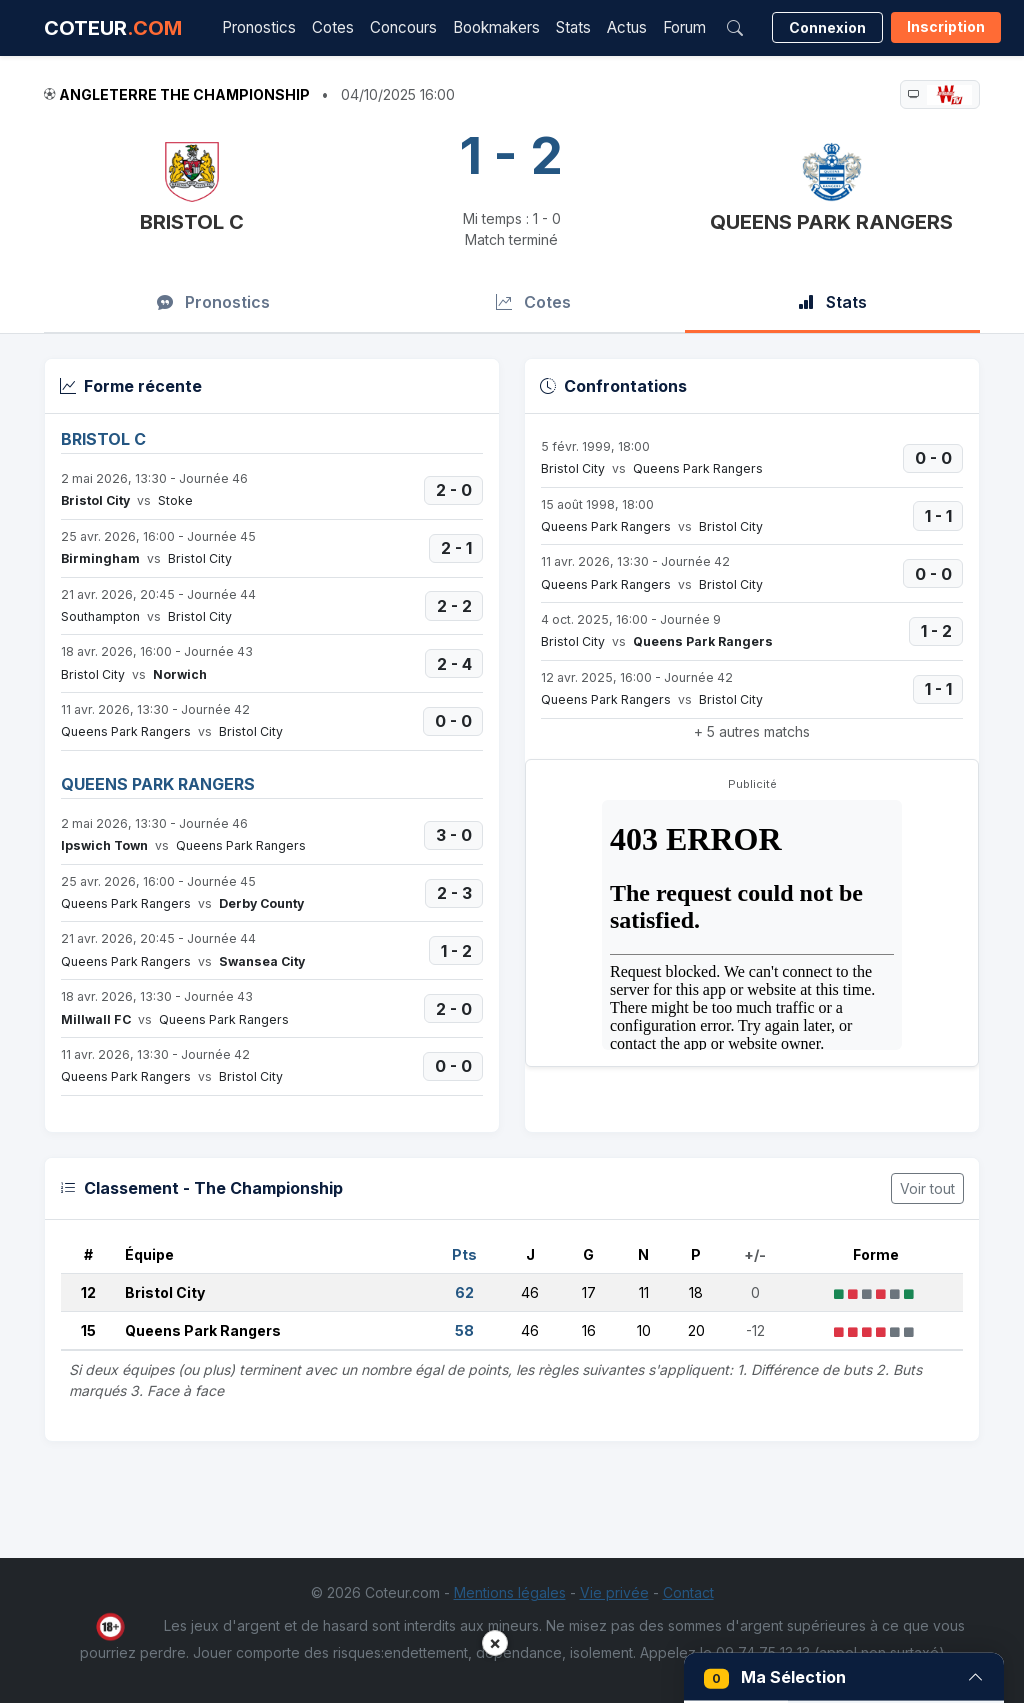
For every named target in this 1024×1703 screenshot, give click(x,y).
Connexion (827, 27)
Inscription (946, 26)
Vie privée (614, 1592)
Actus (627, 27)
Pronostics (259, 27)
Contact (688, 1592)
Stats (573, 27)
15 (88, 1330)
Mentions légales (510, 1592)
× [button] (495, 1642)
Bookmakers (496, 27)
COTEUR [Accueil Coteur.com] (113, 28)
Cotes (333, 27)
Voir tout (927, 1188)
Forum (684, 27)
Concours (403, 27)
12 (88, 1292)
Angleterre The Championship (184, 94)
